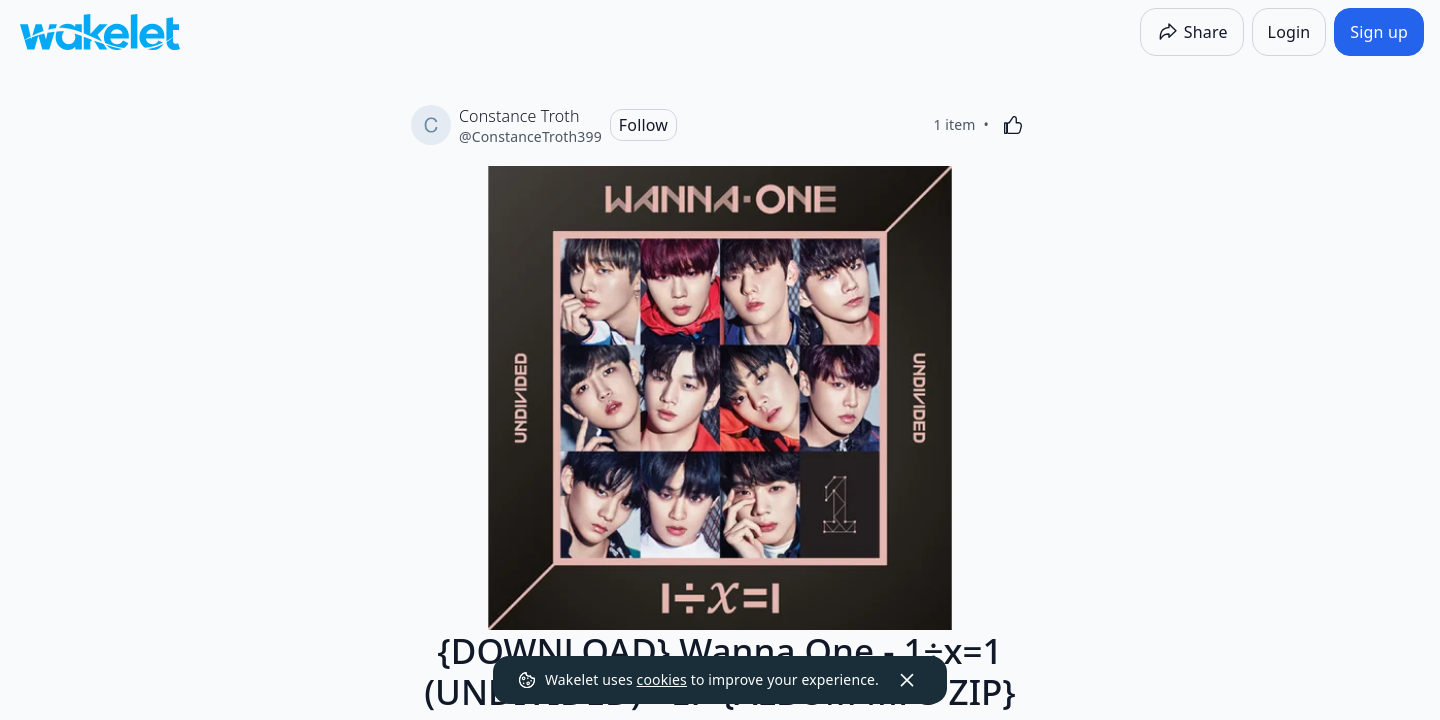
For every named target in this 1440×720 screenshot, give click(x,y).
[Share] (1192, 32)
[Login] (1289, 32)
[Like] (1013, 125)
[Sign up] (1379, 32)
